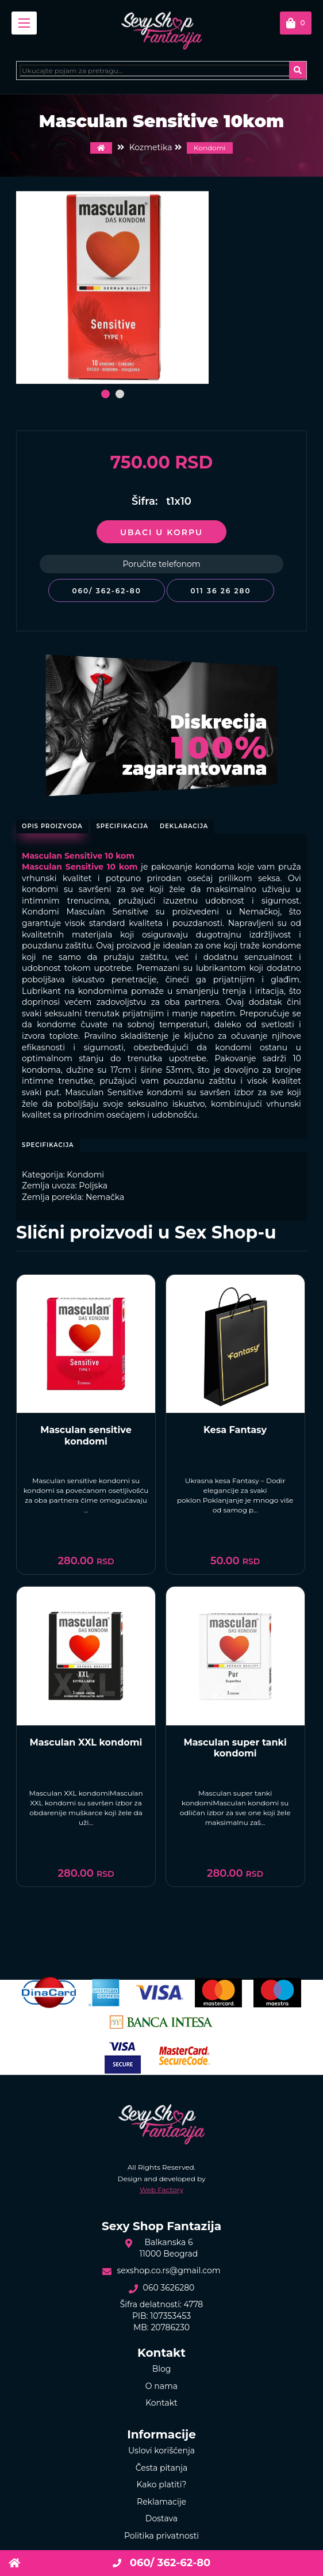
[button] (105, 394)
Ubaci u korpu (161, 532)
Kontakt (161, 2403)
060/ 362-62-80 (106, 590)
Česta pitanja (162, 2468)
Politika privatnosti (161, 2536)
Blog (161, 2369)
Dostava (161, 2518)
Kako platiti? (162, 2484)
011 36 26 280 (220, 590)
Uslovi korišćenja (161, 2450)
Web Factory (161, 2189)
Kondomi (210, 147)
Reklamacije (161, 2502)
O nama (161, 2386)
